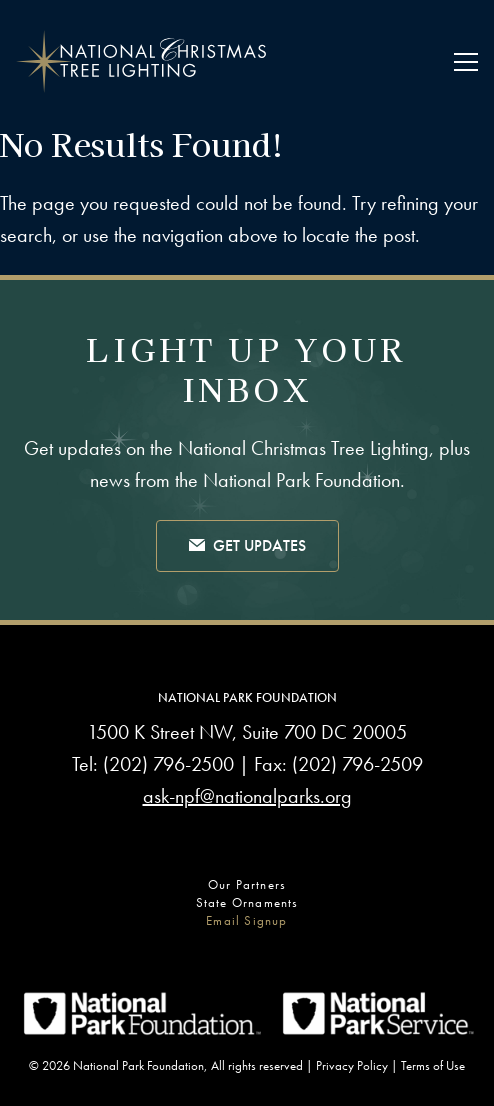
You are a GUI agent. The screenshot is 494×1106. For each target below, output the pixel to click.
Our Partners (247, 884)
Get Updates (247, 547)
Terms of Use (433, 1065)
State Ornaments (247, 902)
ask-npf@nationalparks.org (247, 796)
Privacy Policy (352, 1065)
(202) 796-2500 (168, 764)
